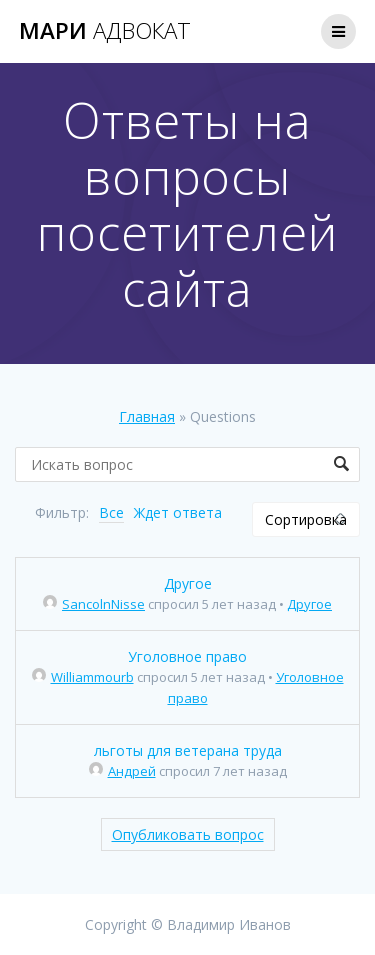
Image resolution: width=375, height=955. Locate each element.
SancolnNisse (94, 604)
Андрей (122, 771)
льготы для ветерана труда (188, 750)
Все (111, 512)
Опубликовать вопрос (188, 834)
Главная (147, 416)
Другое (188, 583)
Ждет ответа (178, 512)
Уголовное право (187, 656)
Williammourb (83, 677)
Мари (105, 31)
